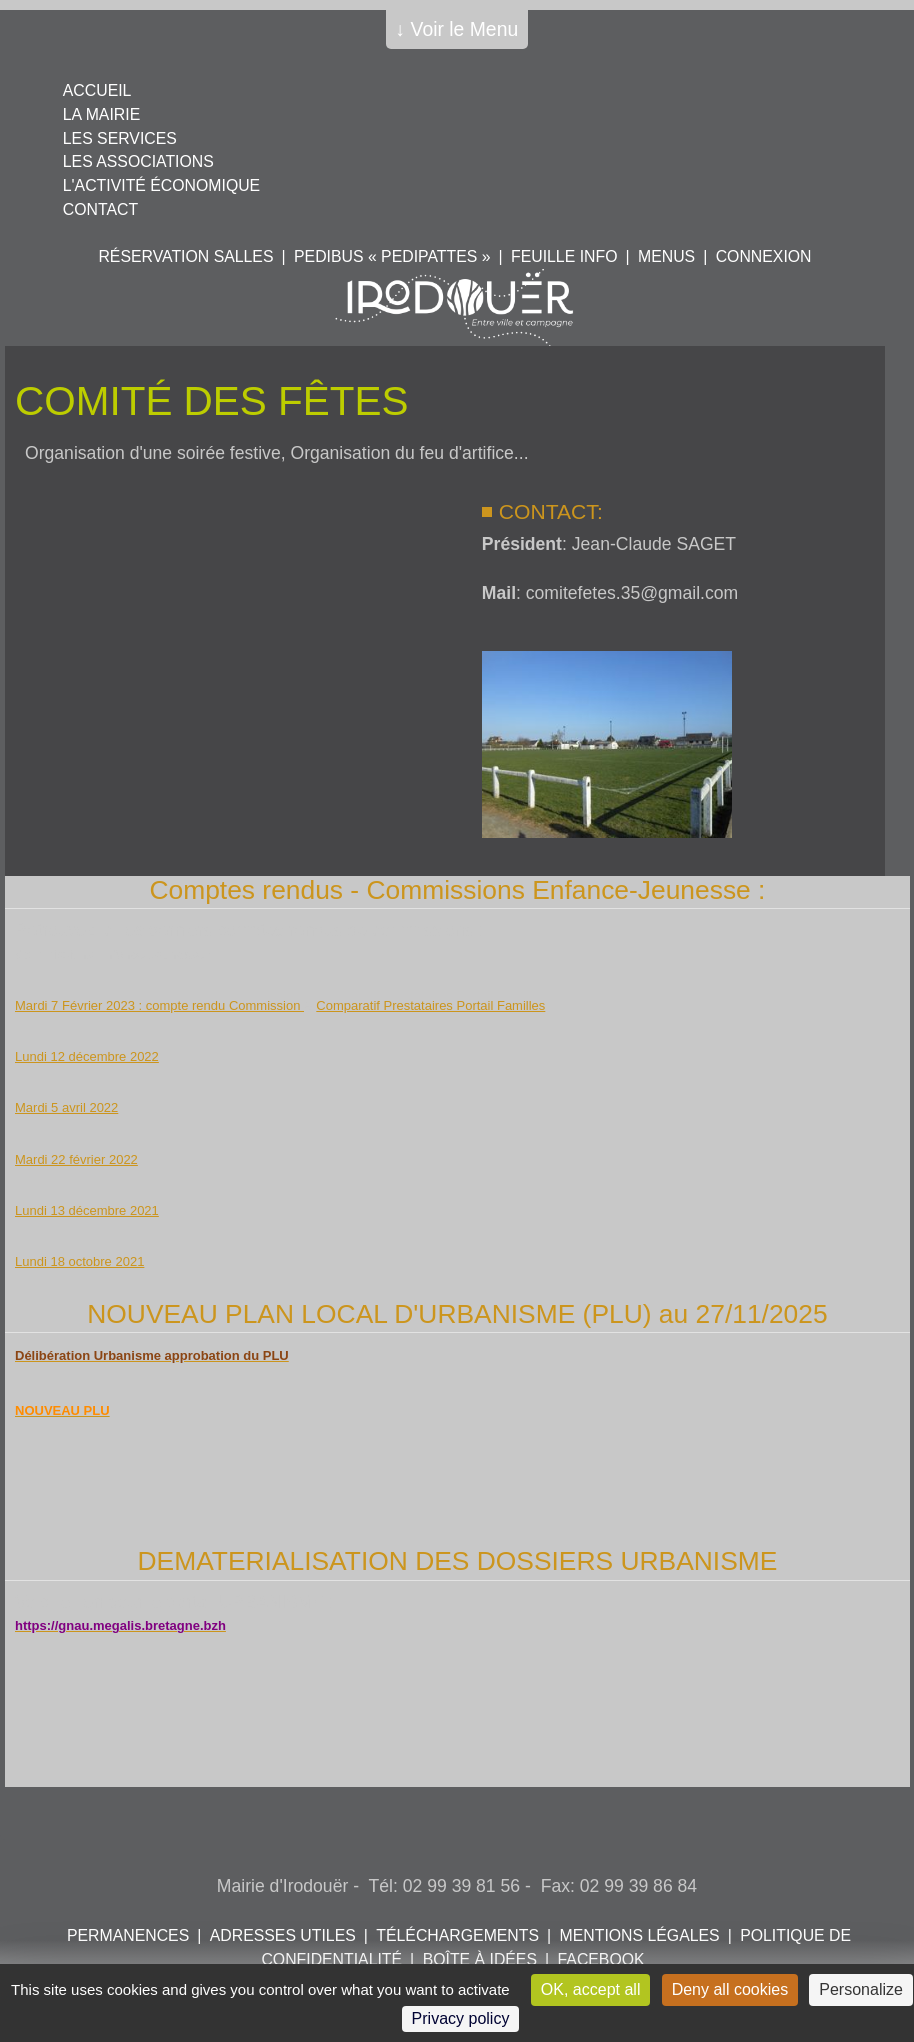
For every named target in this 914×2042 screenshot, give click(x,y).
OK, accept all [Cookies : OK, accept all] (591, 1989)
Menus (666, 256)
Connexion (764, 256)
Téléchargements (457, 1935)
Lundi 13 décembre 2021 (87, 1210)
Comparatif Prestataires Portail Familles (430, 1005)
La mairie (101, 114)
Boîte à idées (480, 1959)
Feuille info (564, 256)
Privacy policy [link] (461, 2018)
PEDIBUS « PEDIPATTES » (392, 256)
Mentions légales (640, 1935)
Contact (100, 209)
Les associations (138, 161)
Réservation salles (185, 256)
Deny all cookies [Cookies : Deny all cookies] (730, 1989)
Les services (120, 138)
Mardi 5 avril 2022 (66, 1107)
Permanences (128, 1935)
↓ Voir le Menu (457, 29)
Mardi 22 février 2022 (76, 1159)
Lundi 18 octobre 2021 (79, 1261)
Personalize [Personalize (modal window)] (861, 1989)
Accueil (97, 90)
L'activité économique (161, 185)
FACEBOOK (601, 1959)
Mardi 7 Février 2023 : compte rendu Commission (159, 1005)
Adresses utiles (283, 1935)
